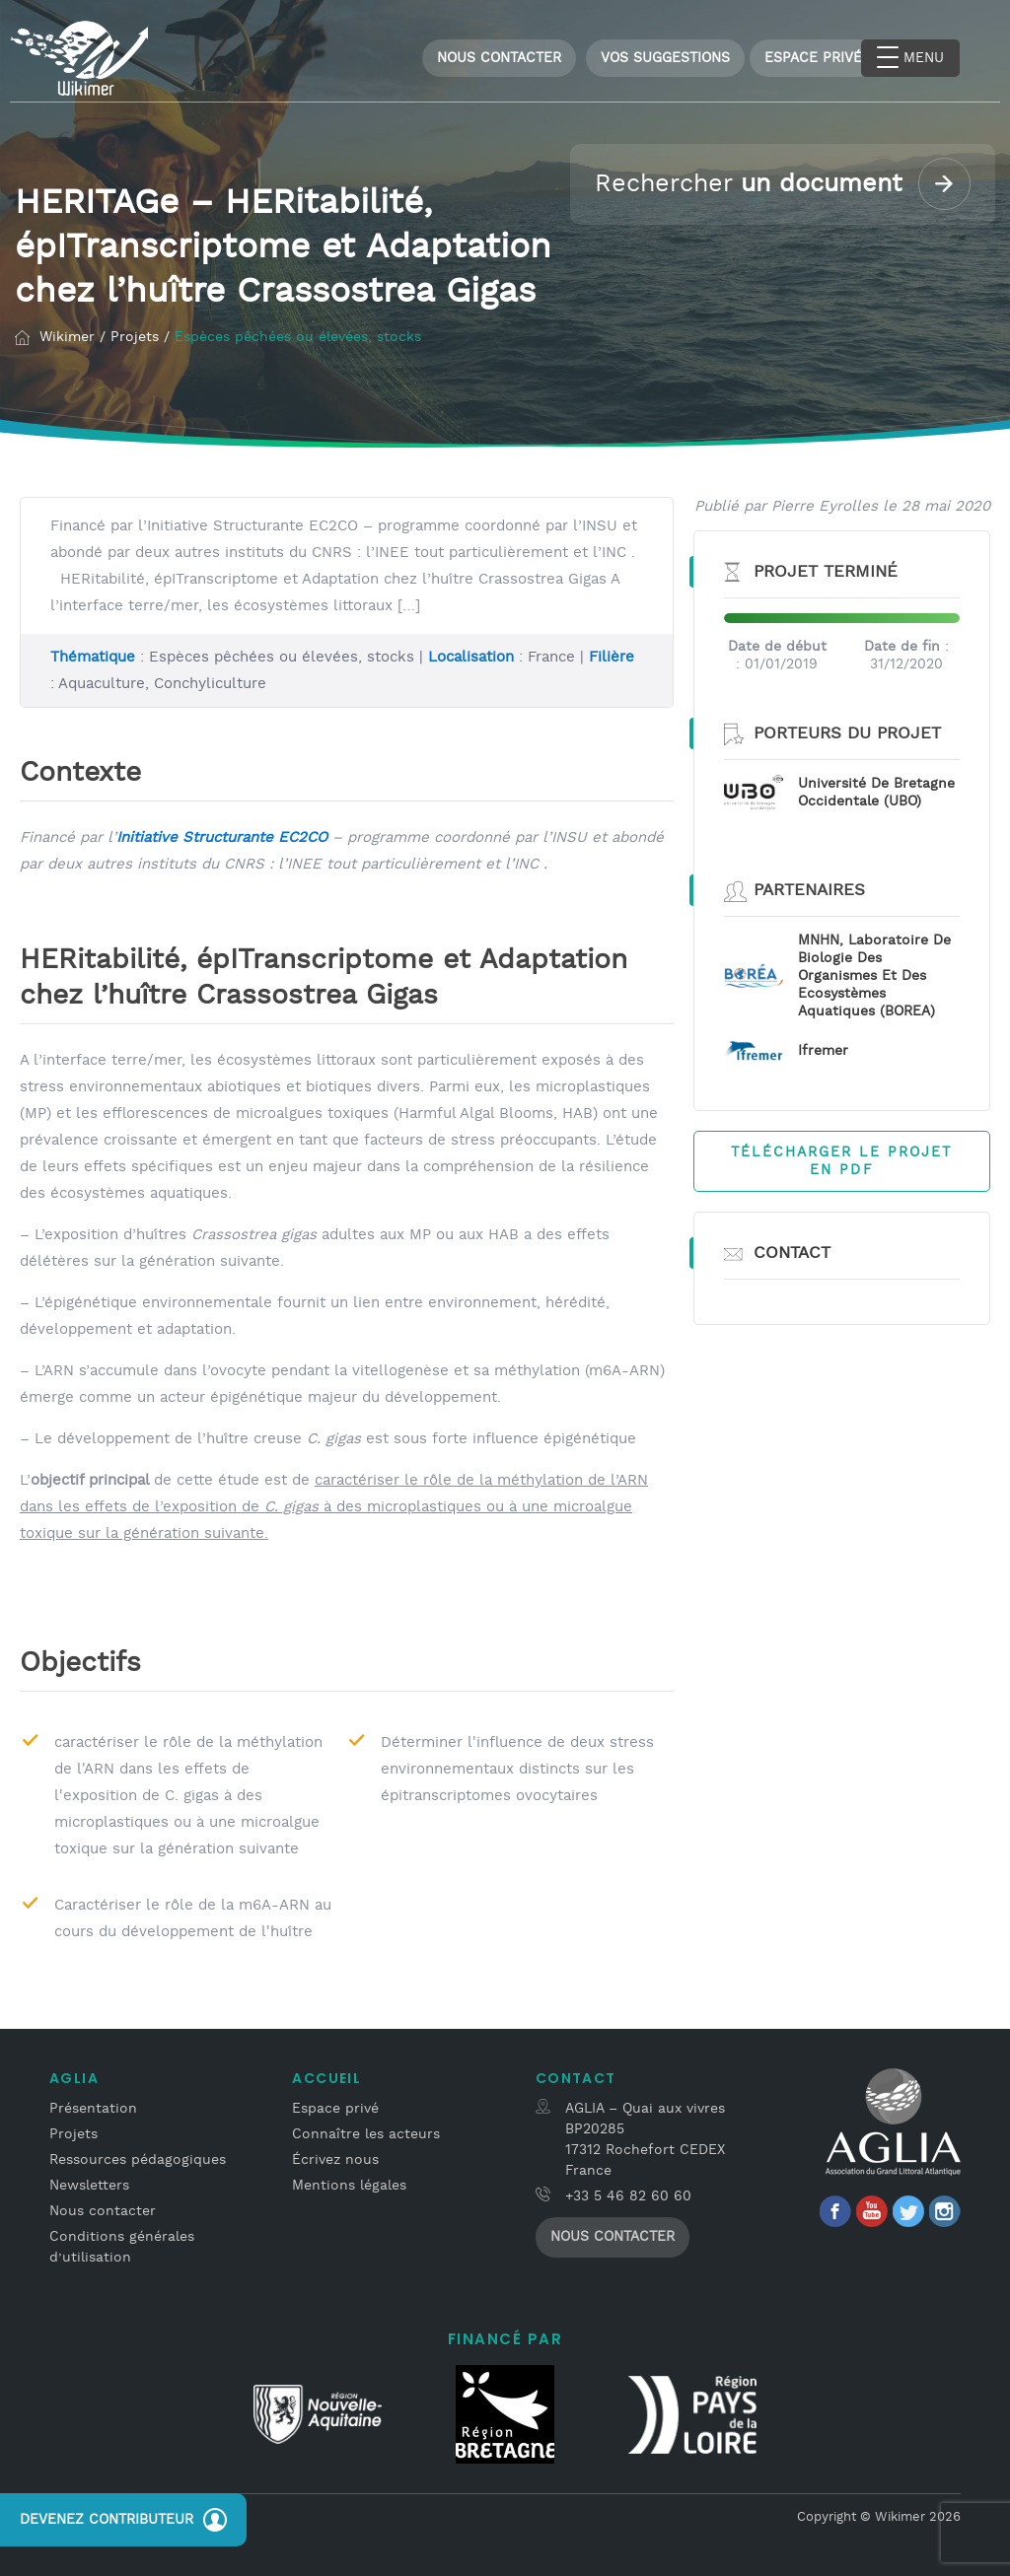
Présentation (93, 2105)
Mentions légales (349, 2182)
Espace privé (335, 2105)
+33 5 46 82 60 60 (628, 2192)
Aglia (74, 2074)
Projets (73, 2130)
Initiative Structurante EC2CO (221, 833)
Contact (576, 2074)
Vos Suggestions (665, 58)
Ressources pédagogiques (137, 2156)
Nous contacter (499, 58)
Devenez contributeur (123, 2520)
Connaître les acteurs (366, 2130)
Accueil (326, 2074)
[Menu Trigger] (910, 58)
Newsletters (89, 2182)
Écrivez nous (335, 2156)
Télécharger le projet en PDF (841, 1158)
